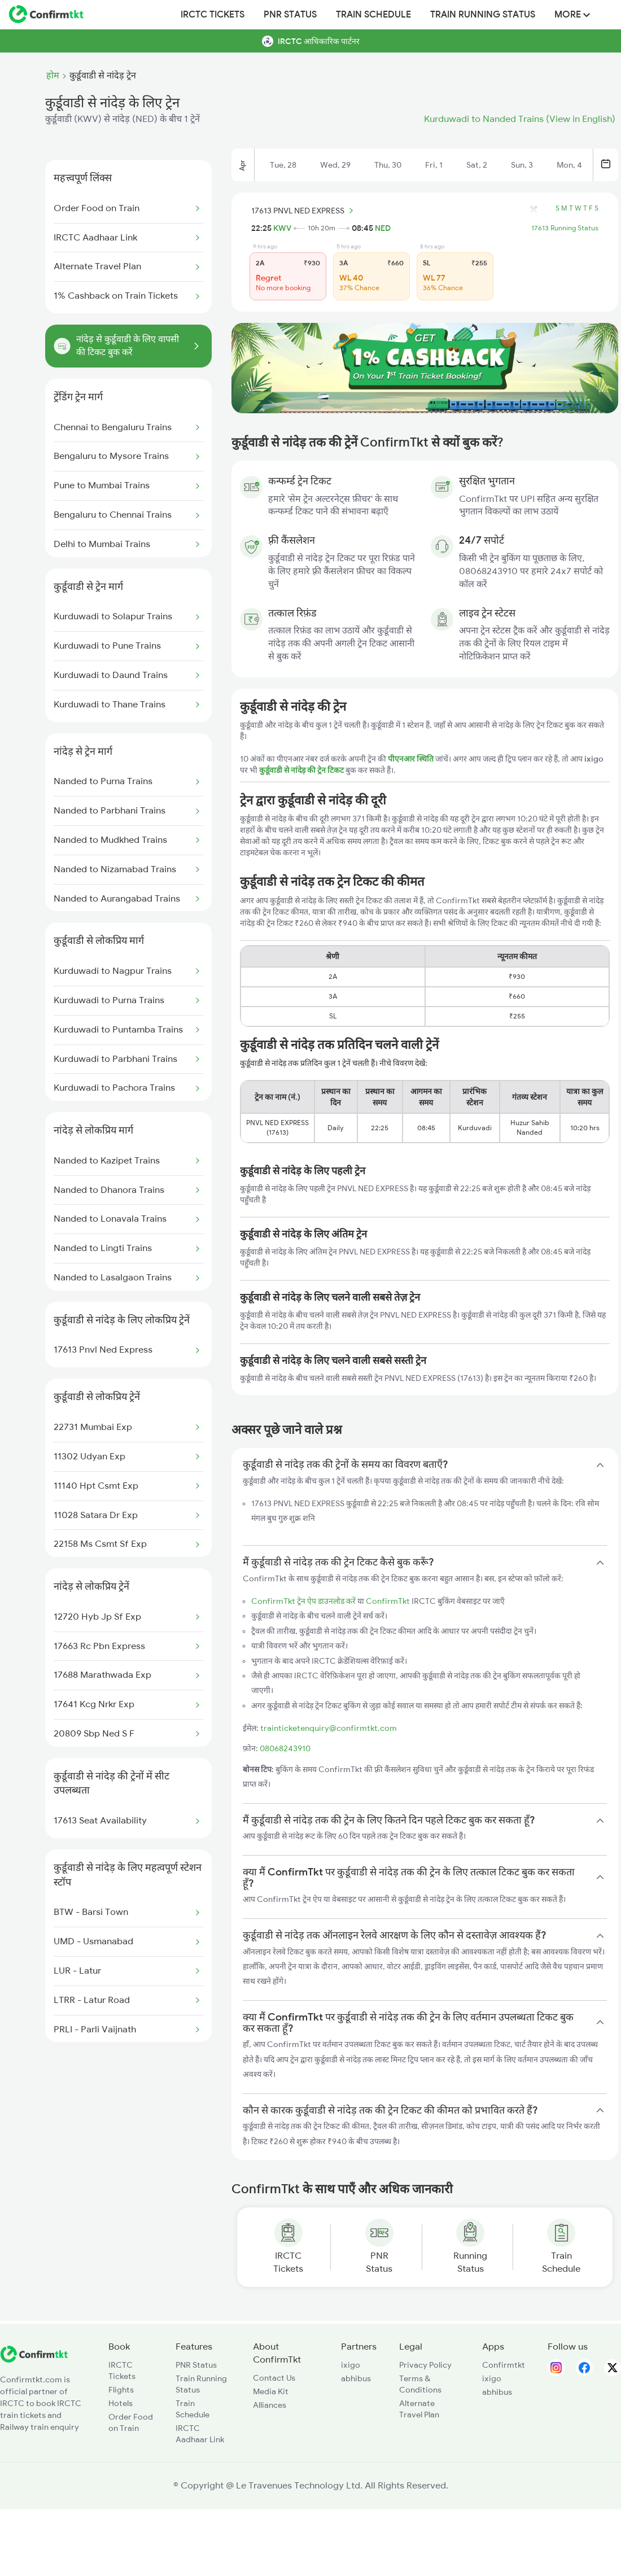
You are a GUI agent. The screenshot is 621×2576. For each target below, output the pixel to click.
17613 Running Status (564, 228)
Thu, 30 (387, 164)
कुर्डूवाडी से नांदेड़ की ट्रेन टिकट (302, 770)
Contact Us (274, 2377)
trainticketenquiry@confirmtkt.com (328, 1728)
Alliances (269, 2404)
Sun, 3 (522, 164)
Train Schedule (373, 15)
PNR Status (290, 15)
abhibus (356, 2378)
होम (52, 76)
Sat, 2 (476, 164)
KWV (282, 228)
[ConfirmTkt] (34, 2359)
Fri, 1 (434, 164)
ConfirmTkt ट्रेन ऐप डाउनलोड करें (303, 1601)
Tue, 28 (283, 164)
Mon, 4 (569, 164)
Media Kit (270, 2391)
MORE (572, 15)
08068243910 (285, 1748)
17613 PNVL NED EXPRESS (304, 210)
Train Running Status (482, 15)
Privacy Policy (425, 2364)
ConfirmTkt (388, 1601)
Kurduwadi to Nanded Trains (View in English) (519, 119)
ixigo (350, 2364)
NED (383, 228)
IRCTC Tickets (212, 15)
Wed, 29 (335, 164)
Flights (121, 2389)
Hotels (120, 2403)
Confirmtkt (503, 2364)
